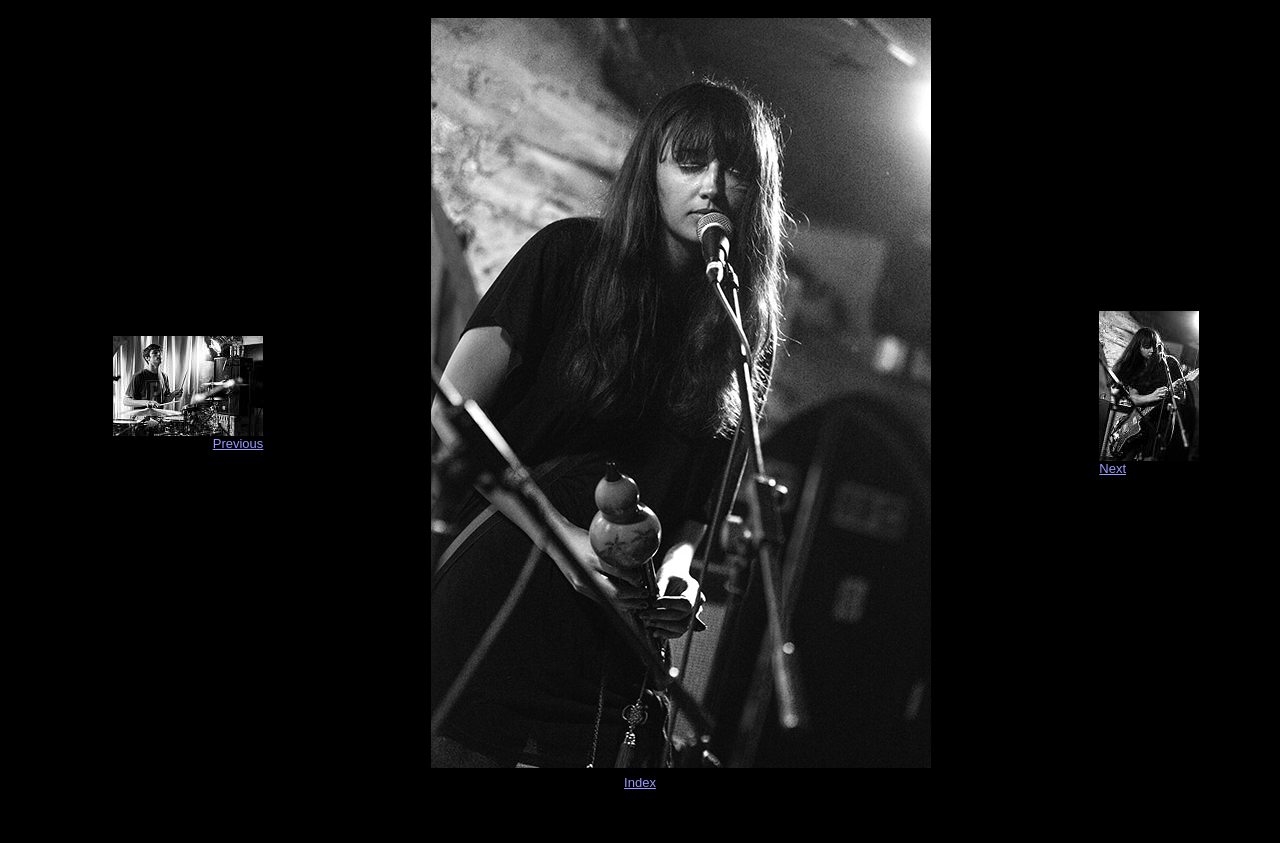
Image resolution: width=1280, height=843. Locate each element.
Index (640, 782)
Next (1112, 468)
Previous (238, 443)
